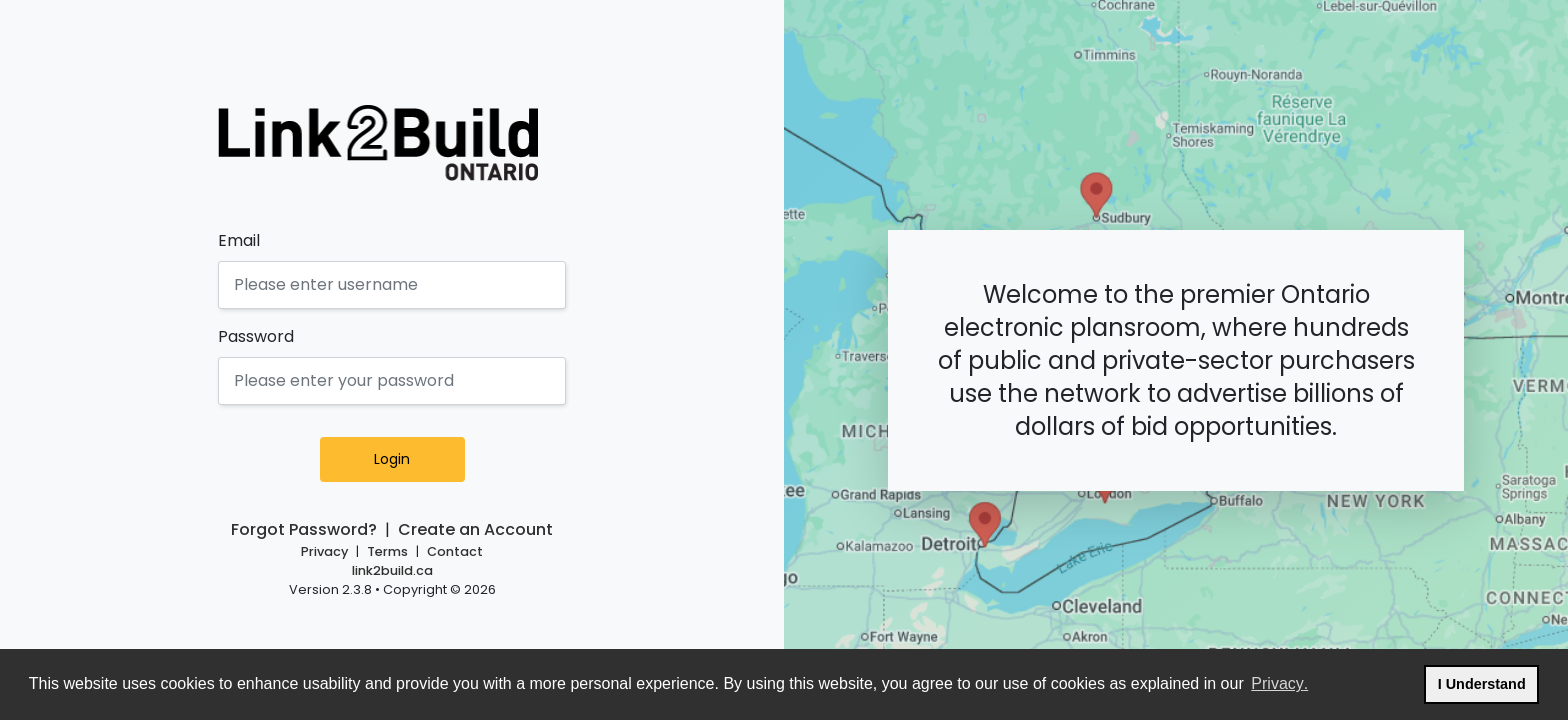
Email (239, 240)
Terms (387, 551)
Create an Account (475, 529)
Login (416, 459)
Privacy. (1280, 681)
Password (256, 336)
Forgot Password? (304, 529)
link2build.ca (392, 570)
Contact (455, 551)
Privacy (324, 551)
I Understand (1488, 681)
